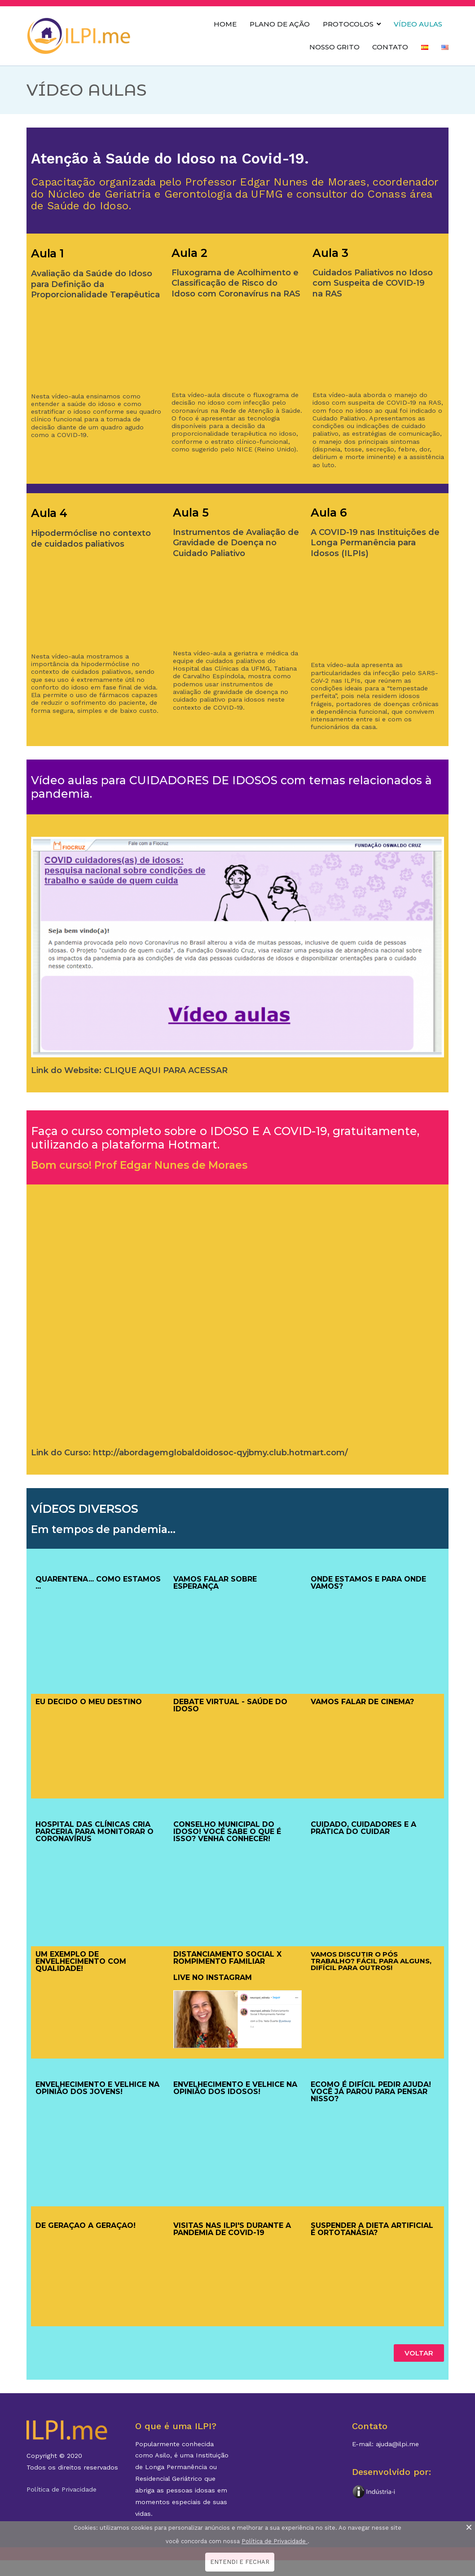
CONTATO (390, 47)
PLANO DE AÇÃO (280, 24)
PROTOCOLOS (348, 24)
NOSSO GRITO (334, 47)
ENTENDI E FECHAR (239, 2561)
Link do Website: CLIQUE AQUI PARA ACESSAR (129, 1070)
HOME (225, 24)
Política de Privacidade (61, 2489)
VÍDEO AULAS (418, 24)
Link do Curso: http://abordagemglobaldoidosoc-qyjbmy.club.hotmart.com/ (189, 1453)
